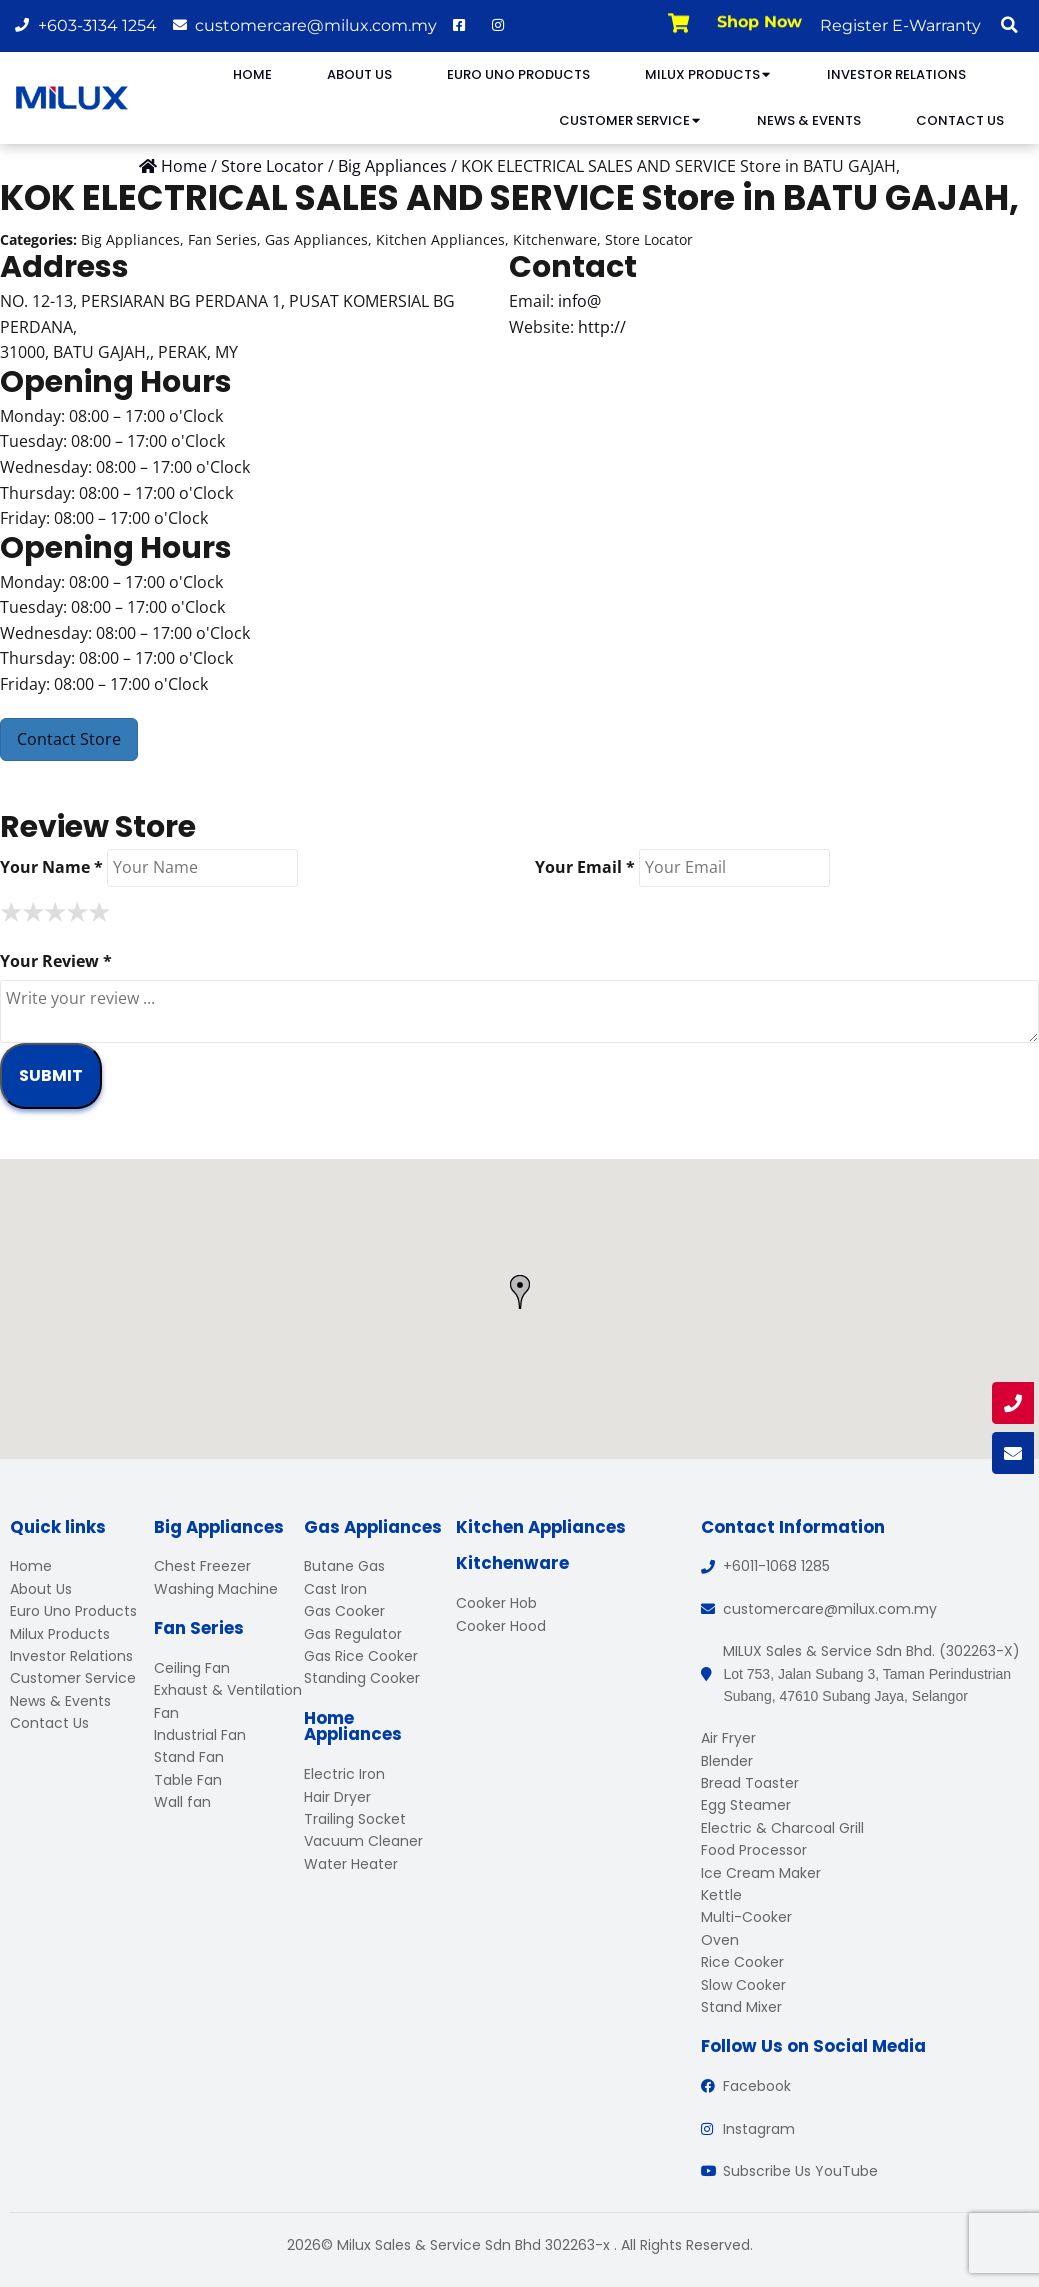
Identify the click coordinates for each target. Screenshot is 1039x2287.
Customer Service (630, 120)
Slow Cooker (743, 1985)
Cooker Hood (501, 1626)
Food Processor (754, 1850)
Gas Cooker (344, 1611)
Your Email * (585, 867)
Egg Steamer (746, 1805)
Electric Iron (344, 1774)
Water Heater (351, 1864)
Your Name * (51, 867)
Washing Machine (216, 1589)
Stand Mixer (741, 2007)
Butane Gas (344, 1566)
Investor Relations (896, 74)
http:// (602, 327)
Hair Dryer (337, 1797)
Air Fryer (728, 1738)
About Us (359, 74)
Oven (720, 1940)
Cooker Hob (496, 1603)
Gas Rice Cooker (361, 1656)
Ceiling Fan (192, 1668)
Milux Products (708, 74)
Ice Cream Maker (761, 1873)
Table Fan (188, 1780)
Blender (727, 1761)
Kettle (721, 1895)
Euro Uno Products (518, 74)
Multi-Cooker (746, 1917)
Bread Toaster (750, 1783)
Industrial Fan (200, 1735)
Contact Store (69, 739)
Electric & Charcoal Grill (782, 1828)
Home (252, 74)
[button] (1009, 25)
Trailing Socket (355, 1819)
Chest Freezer (202, 1566)
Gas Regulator (353, 1634)
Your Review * (56, 961)
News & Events (809, 120)
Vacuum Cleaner (363, 1841)
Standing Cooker (362, 1678)
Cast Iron (335, 1589)
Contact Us (960, 120)
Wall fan (182, 1802)
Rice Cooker (742, 1962)
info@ (579, 301)
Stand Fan (189, 1757)
